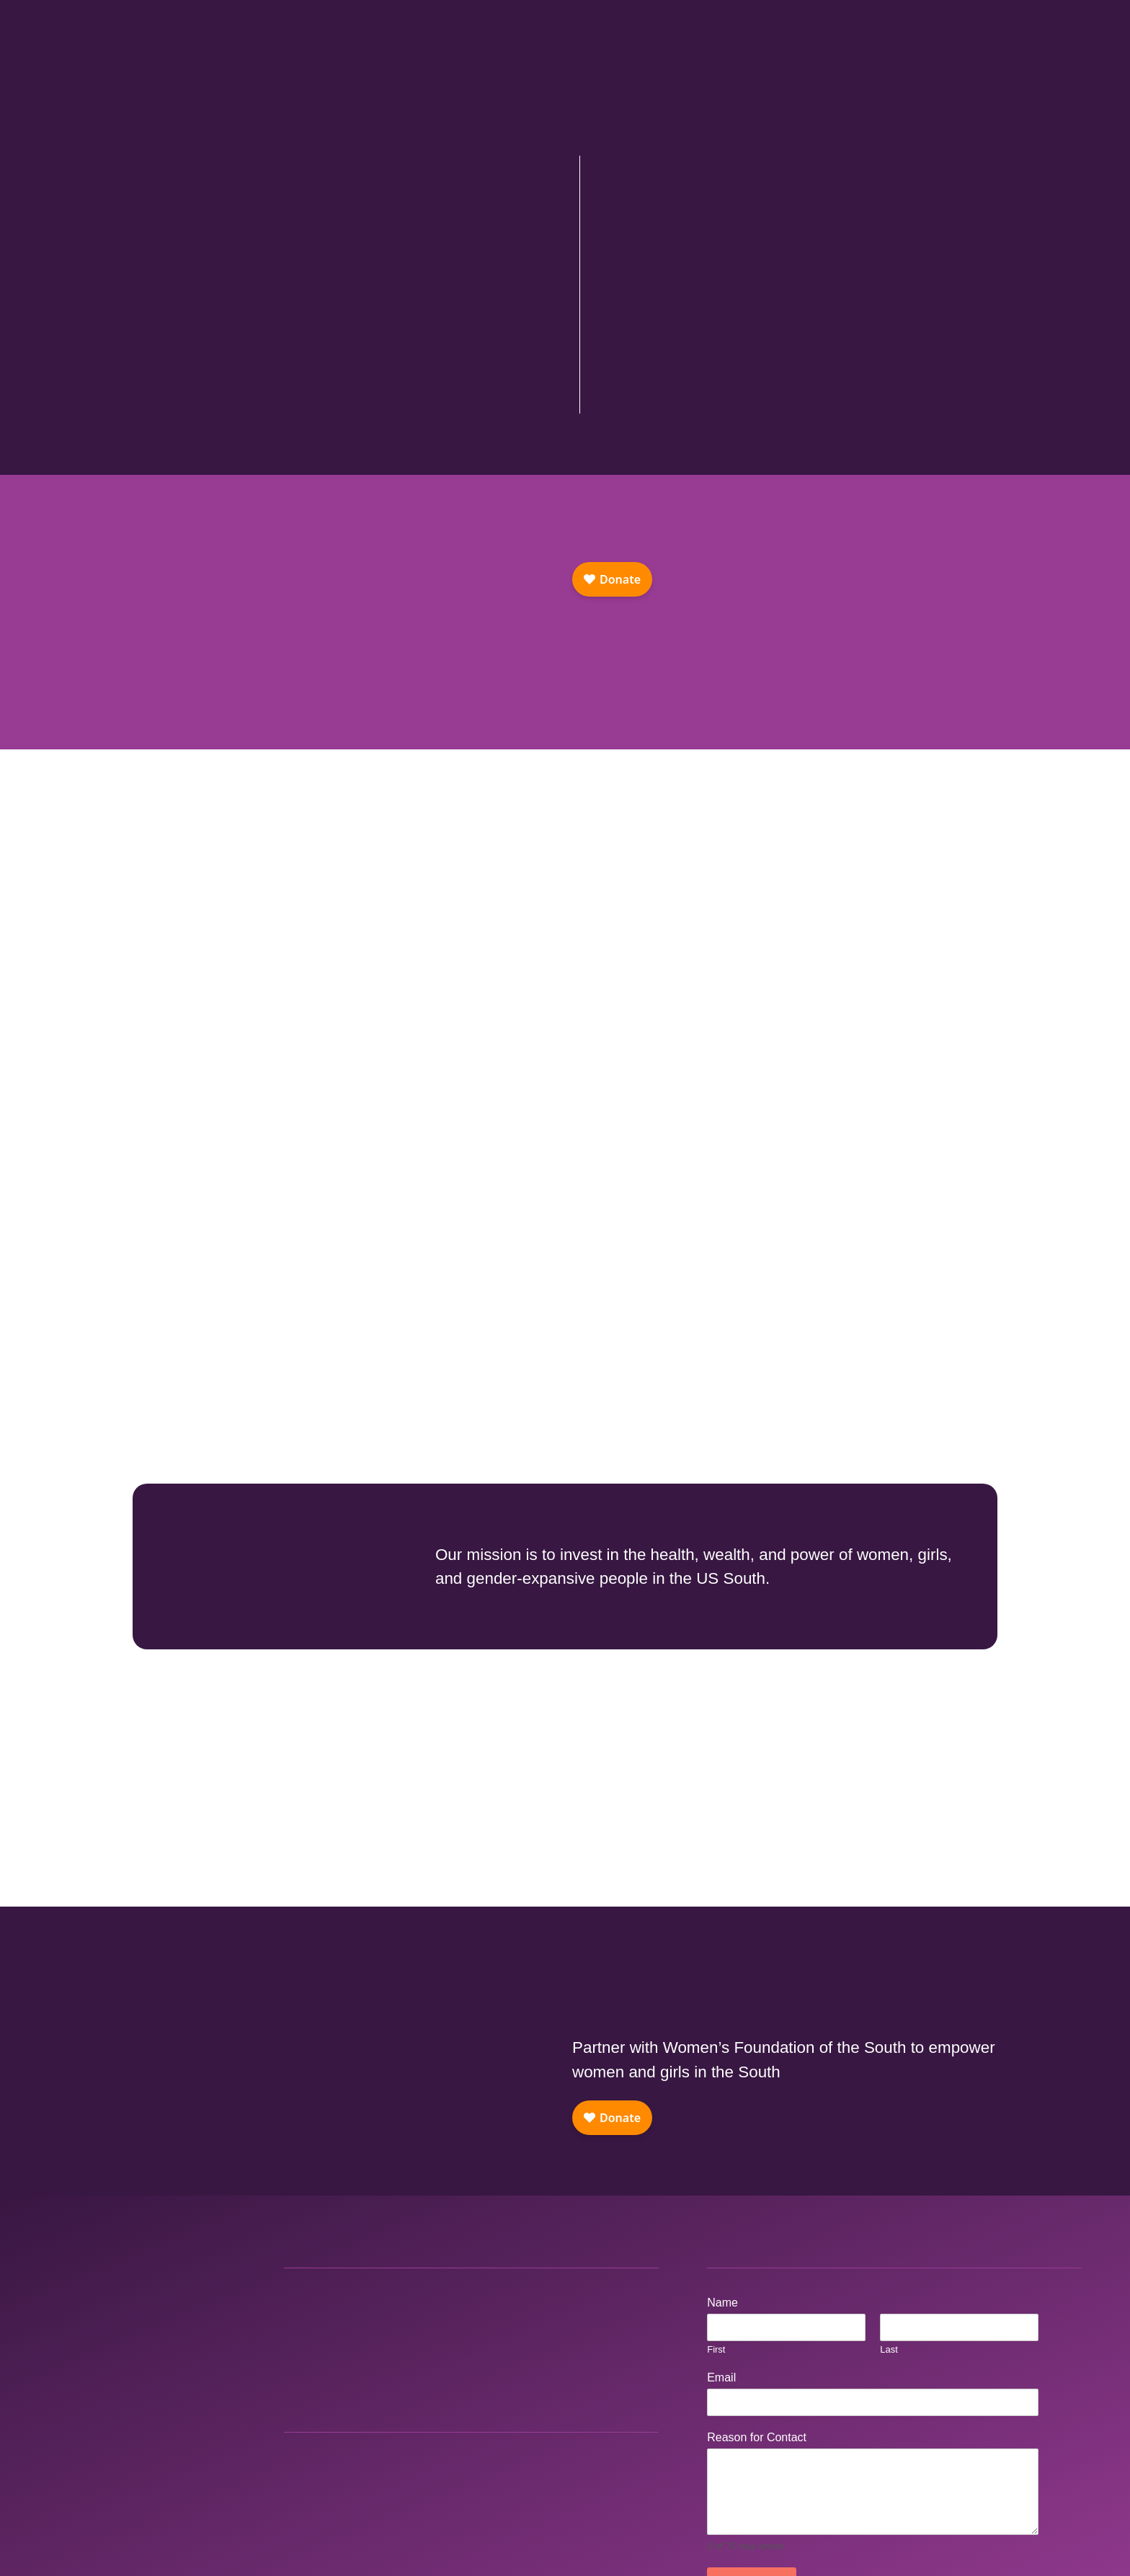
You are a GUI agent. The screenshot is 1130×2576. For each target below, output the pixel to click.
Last (889, 2349)
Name (726, 2302)
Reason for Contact (760, 2437)
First (716, 2349)
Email (725, 2377)
